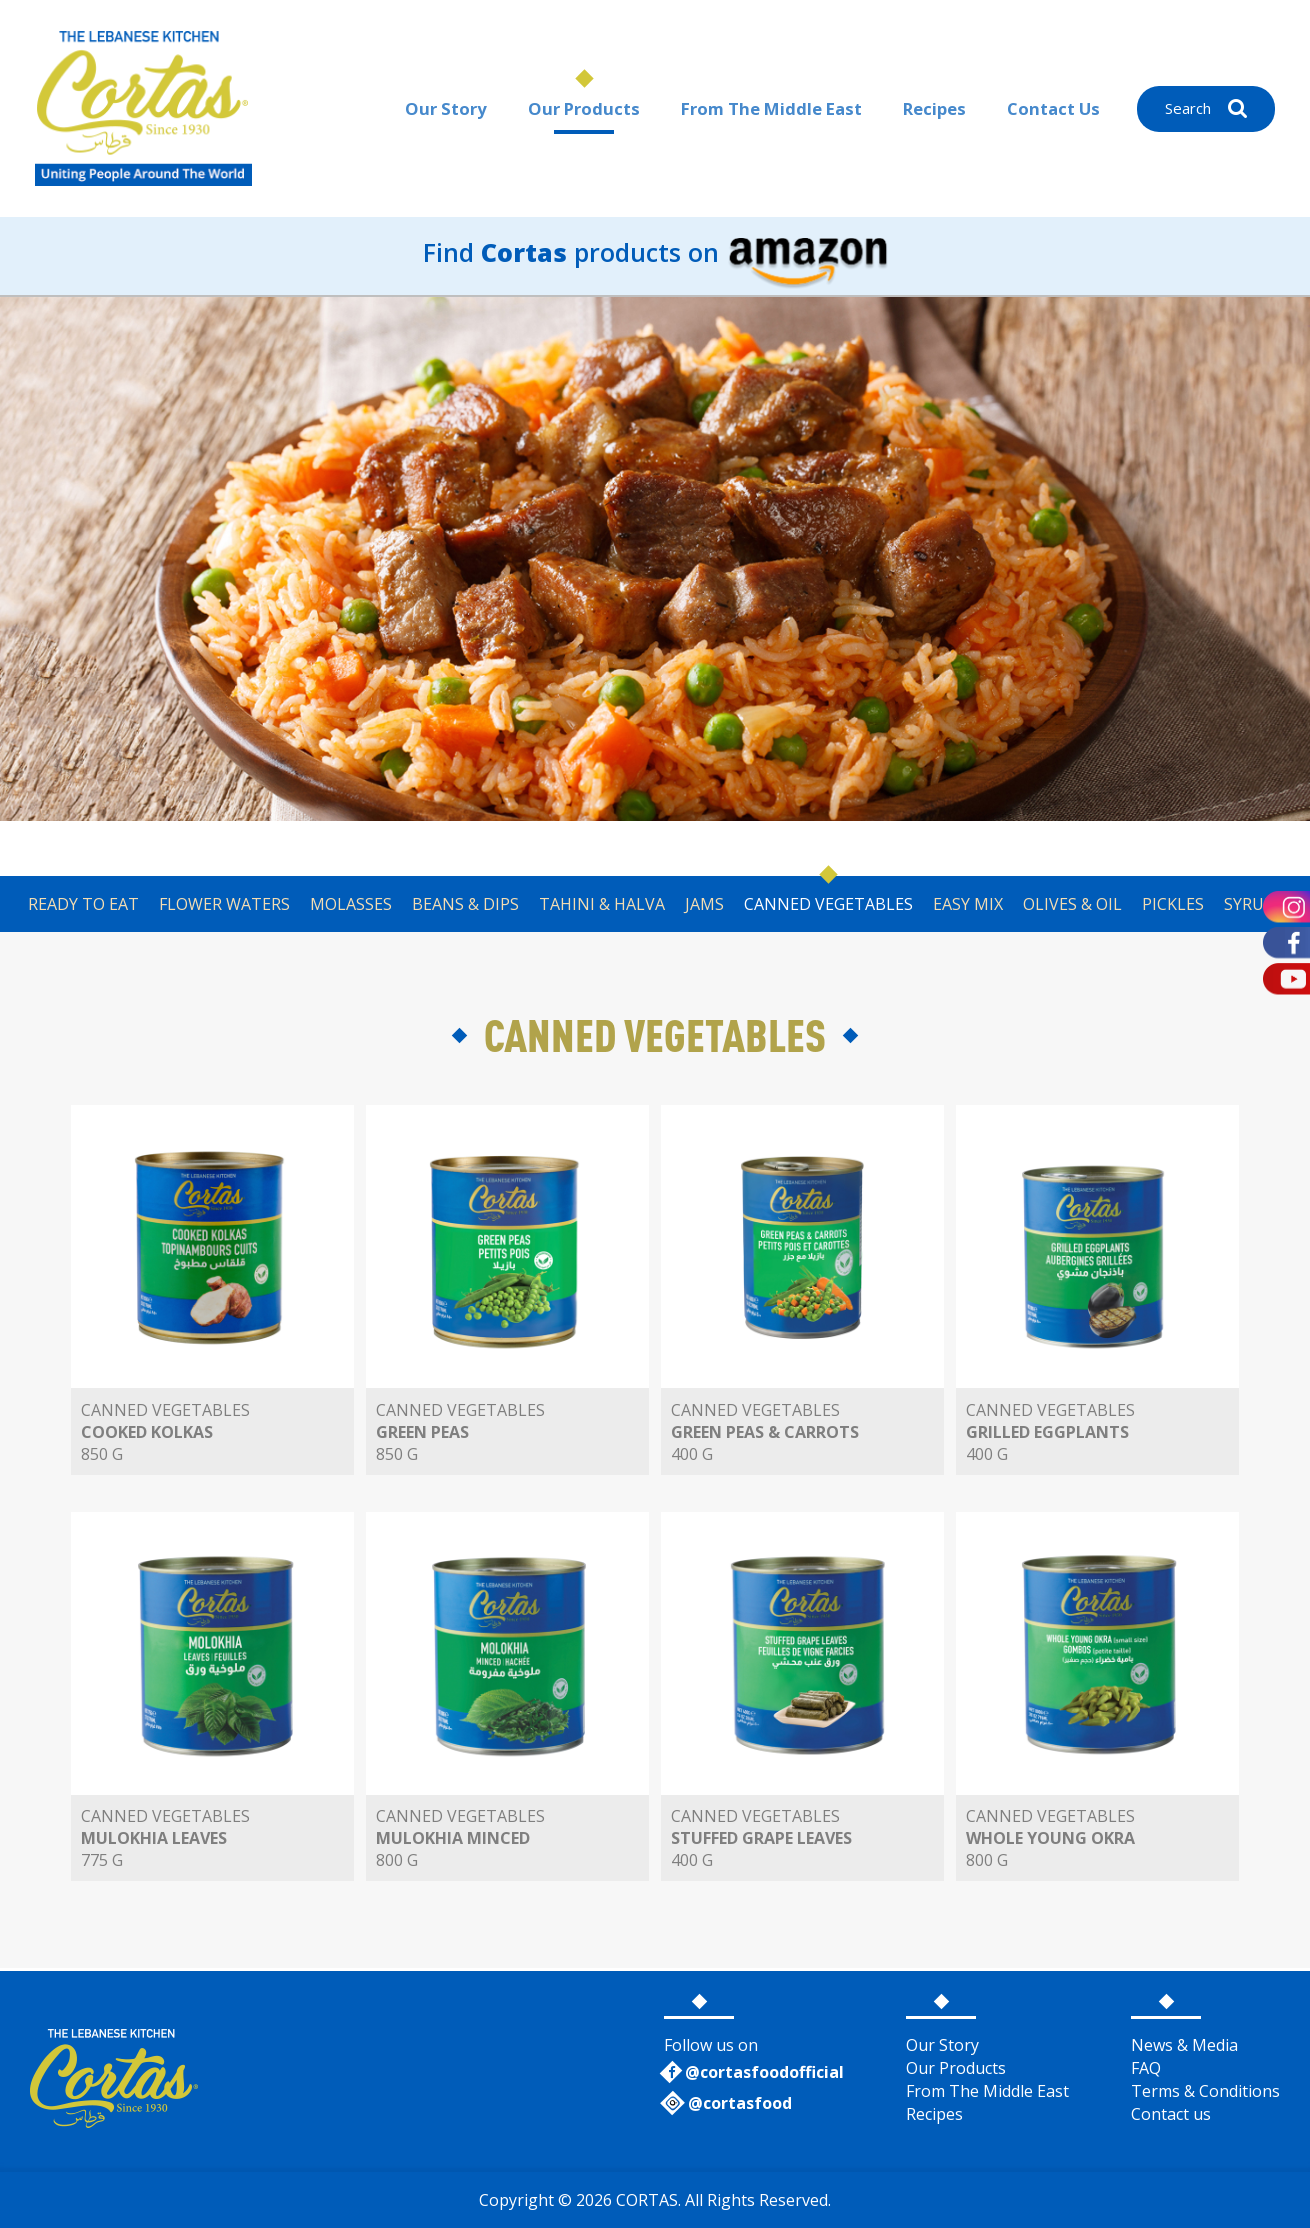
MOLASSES (351, 904)
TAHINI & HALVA (602, 904)
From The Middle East (768, 108)
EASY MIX (968, 904)
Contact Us (1053, 108)
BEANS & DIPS (465, 904)
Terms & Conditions (1205, 2091)
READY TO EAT (83, 904)
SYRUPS (1253, 904)
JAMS (704, 904)
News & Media (1184, 2045)
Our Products (579, 108)
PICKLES (1173, 904)
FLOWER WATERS (224, 904)
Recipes (934, 108)
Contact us (1171, 2114)
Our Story (441, 108)
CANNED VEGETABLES (828, 904)
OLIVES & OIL (1072, 904)
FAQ (1146, 2068)
